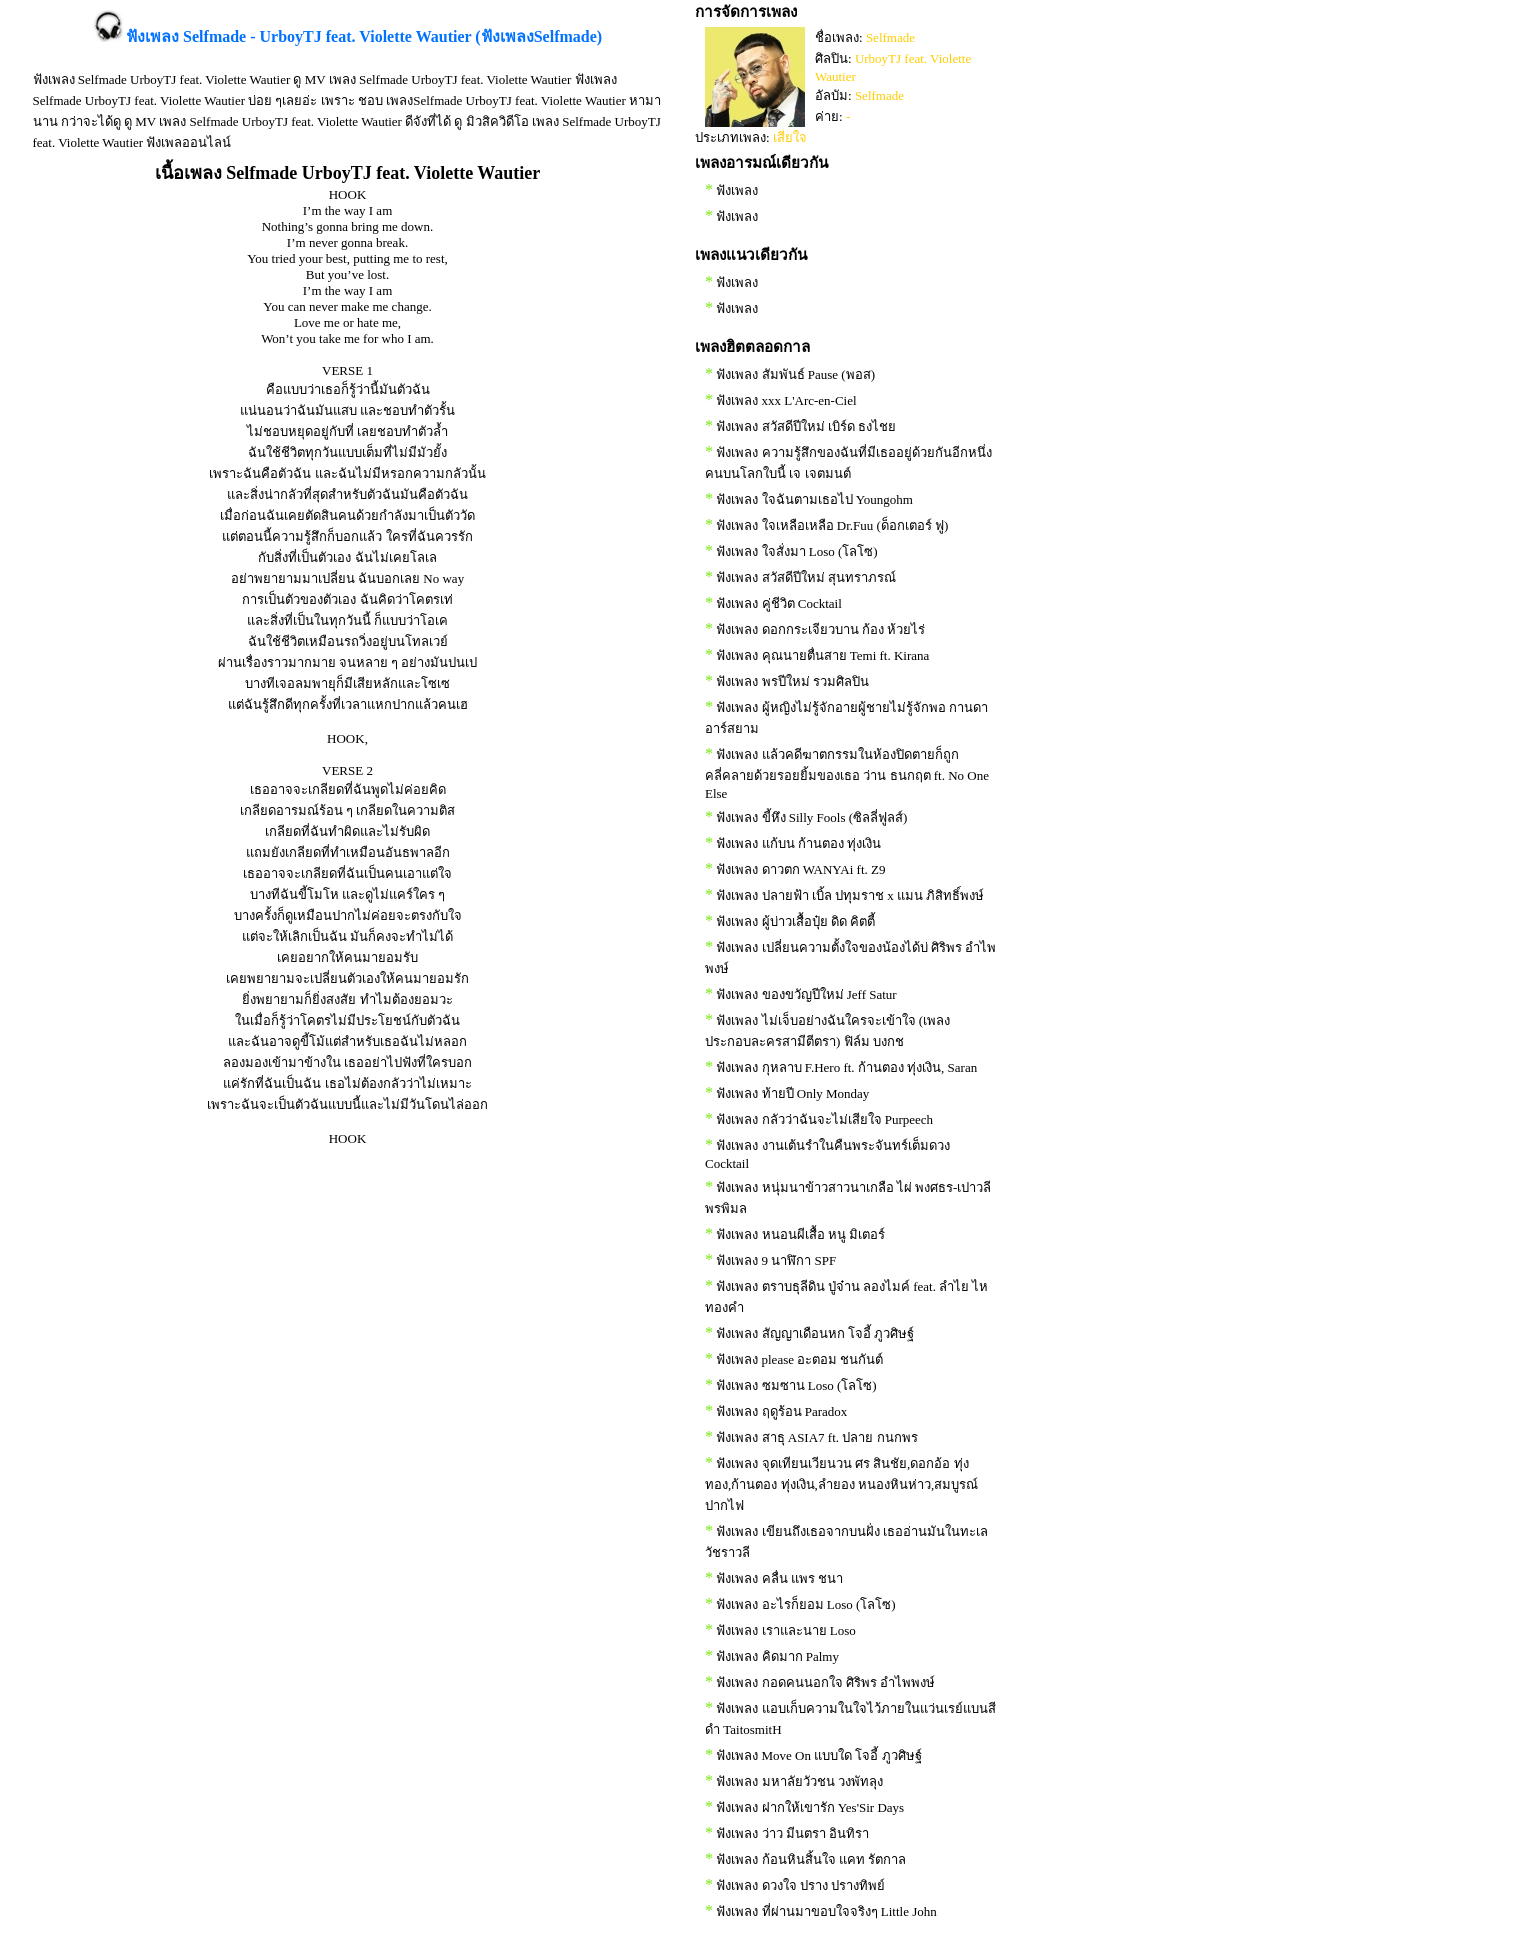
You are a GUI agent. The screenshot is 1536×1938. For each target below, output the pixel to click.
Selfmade (890, 37)
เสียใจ (790, 137)
